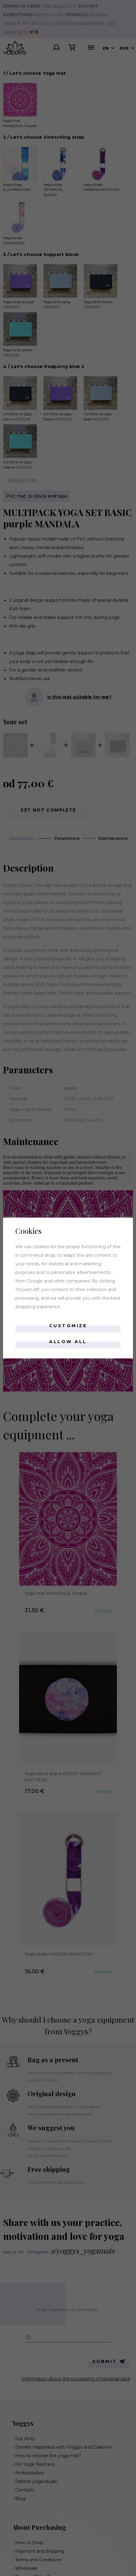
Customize (68, 1325)
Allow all (68, 1341)
